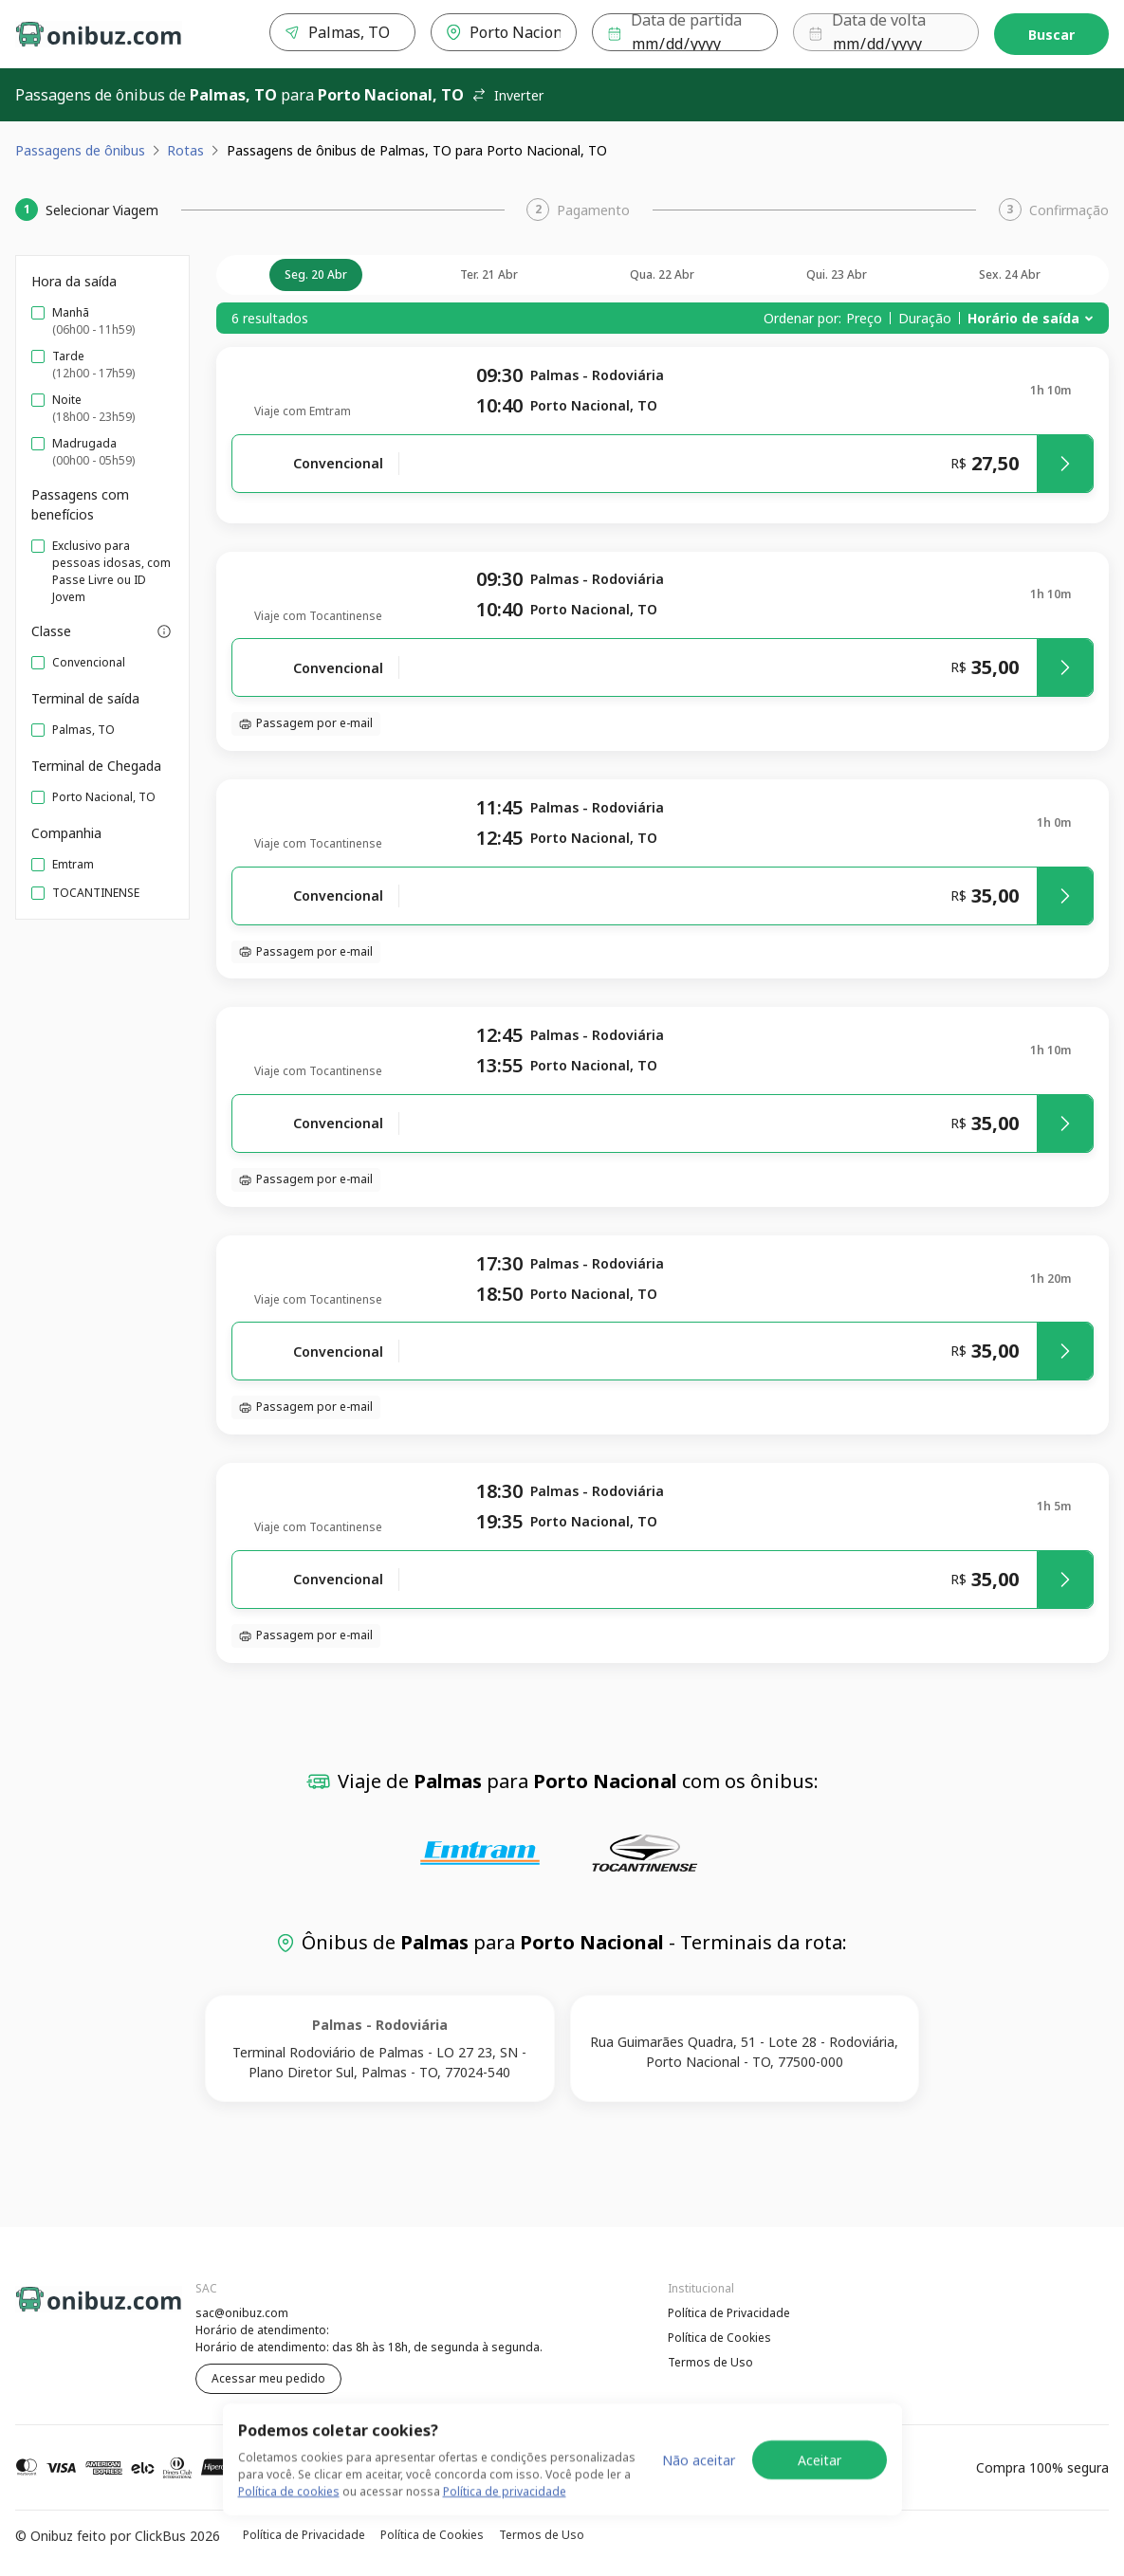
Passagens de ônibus (80, 150)
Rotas (185, 150)
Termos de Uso (710, 2362)
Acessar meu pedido (268, 2378)
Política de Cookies (719, 2337)
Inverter (507, 95)
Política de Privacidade (729, 2313)
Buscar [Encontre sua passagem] (1051, 35)
